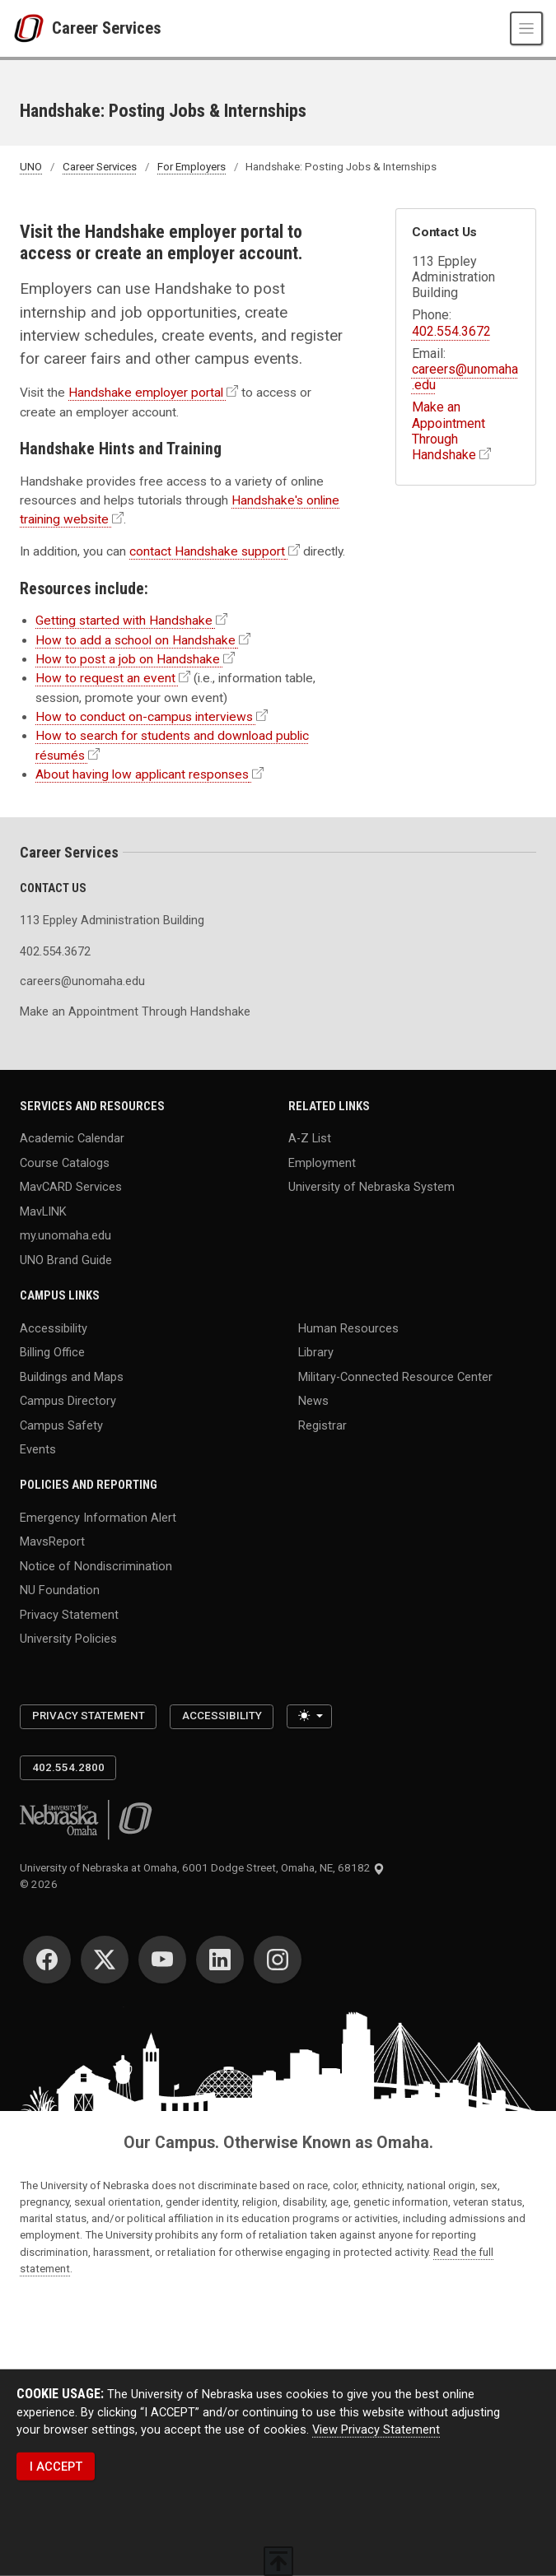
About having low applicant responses (142, 774)
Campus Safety (61, 1424)
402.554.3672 (451, 331)
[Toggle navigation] (526, 28)
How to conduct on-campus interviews (144, 716)
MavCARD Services (71, 1186)
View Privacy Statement (376, 2429)
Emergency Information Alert (98, 1516)
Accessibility (53, 1327)
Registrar (322, 1424)
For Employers (191, 166)
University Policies (68, 1638)
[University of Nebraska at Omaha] (32, 28)
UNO (31, 166)
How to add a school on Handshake (135, 640)
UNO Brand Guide (66, 1260)
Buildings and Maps (72, 1376)
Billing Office (52, 1352)
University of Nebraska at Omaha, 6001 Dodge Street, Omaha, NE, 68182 (202, 1868)
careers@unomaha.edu (82, 981)
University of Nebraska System (371, 1186)
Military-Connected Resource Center (395, 1376)
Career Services (106, 28)
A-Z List (309, 1138)
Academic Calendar (72, 1138)
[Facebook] (47, 1959)
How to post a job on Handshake (127, 659)
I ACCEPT (56, 2466)
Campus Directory (68, 1400)
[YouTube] (162, 1959)
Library (316, 1352)
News (313, 1400)
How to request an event (105, 678)
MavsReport (52, 1541)
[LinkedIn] (220, 1959)
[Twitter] (104, 1959)
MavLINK (43, 1210)
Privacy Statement (69, 1614)
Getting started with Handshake (124, 620)
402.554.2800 (68, 1767)
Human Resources (348, 1327)
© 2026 (41, 1884)
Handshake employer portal (145, 392)
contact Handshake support (207, 551)
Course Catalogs (65, 1162)
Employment (322, 1162)
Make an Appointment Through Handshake (448, 431)
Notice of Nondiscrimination (96, 1565)
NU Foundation (60, 1590)
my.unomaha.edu (65, 1235)
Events (38, 1449)
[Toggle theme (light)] (309, 1716)
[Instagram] (277, 1959)
